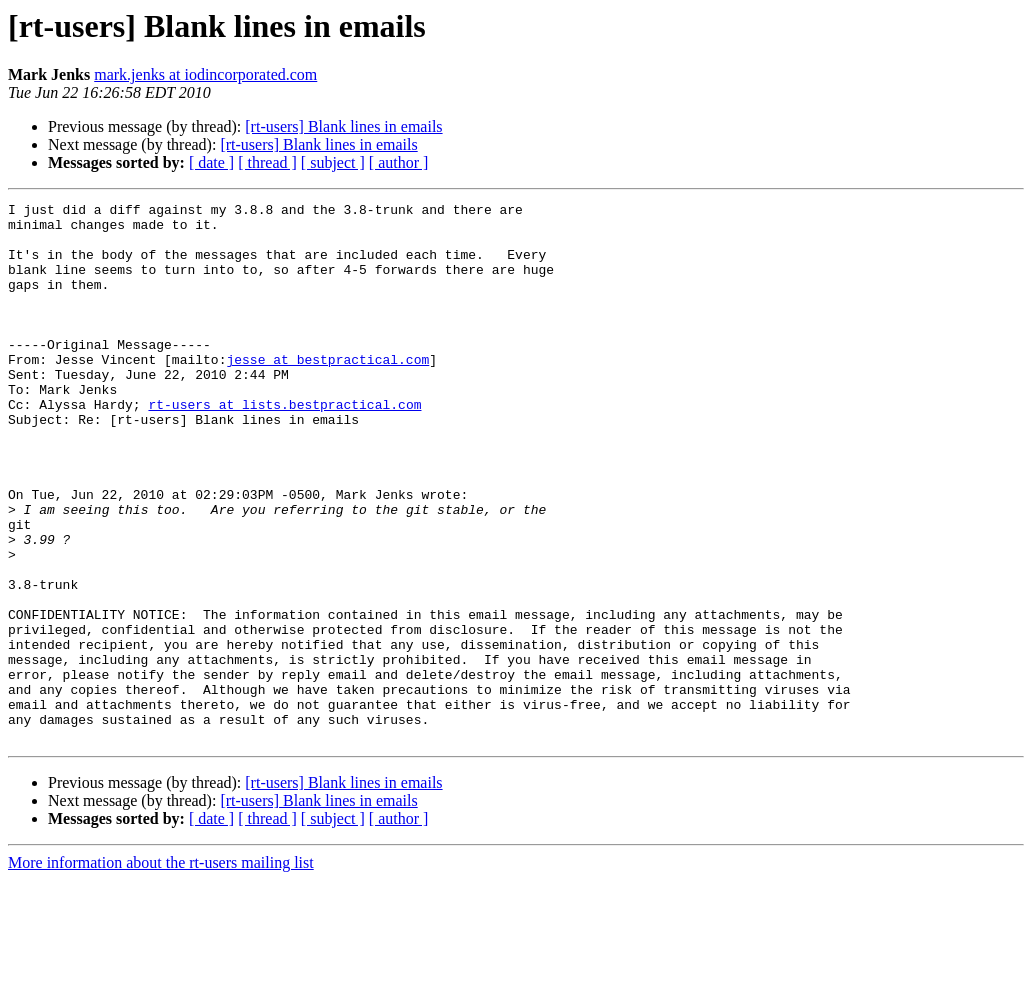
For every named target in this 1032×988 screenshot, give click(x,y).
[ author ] (399, 162)
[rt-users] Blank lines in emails (343, 126)
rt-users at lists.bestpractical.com (284, 446)
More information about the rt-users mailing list (161, 970)
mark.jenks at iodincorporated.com (205, 74)
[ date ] (211, 162)
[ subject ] (333, 162)
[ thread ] (267, 162)
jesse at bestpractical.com (327, 392)
